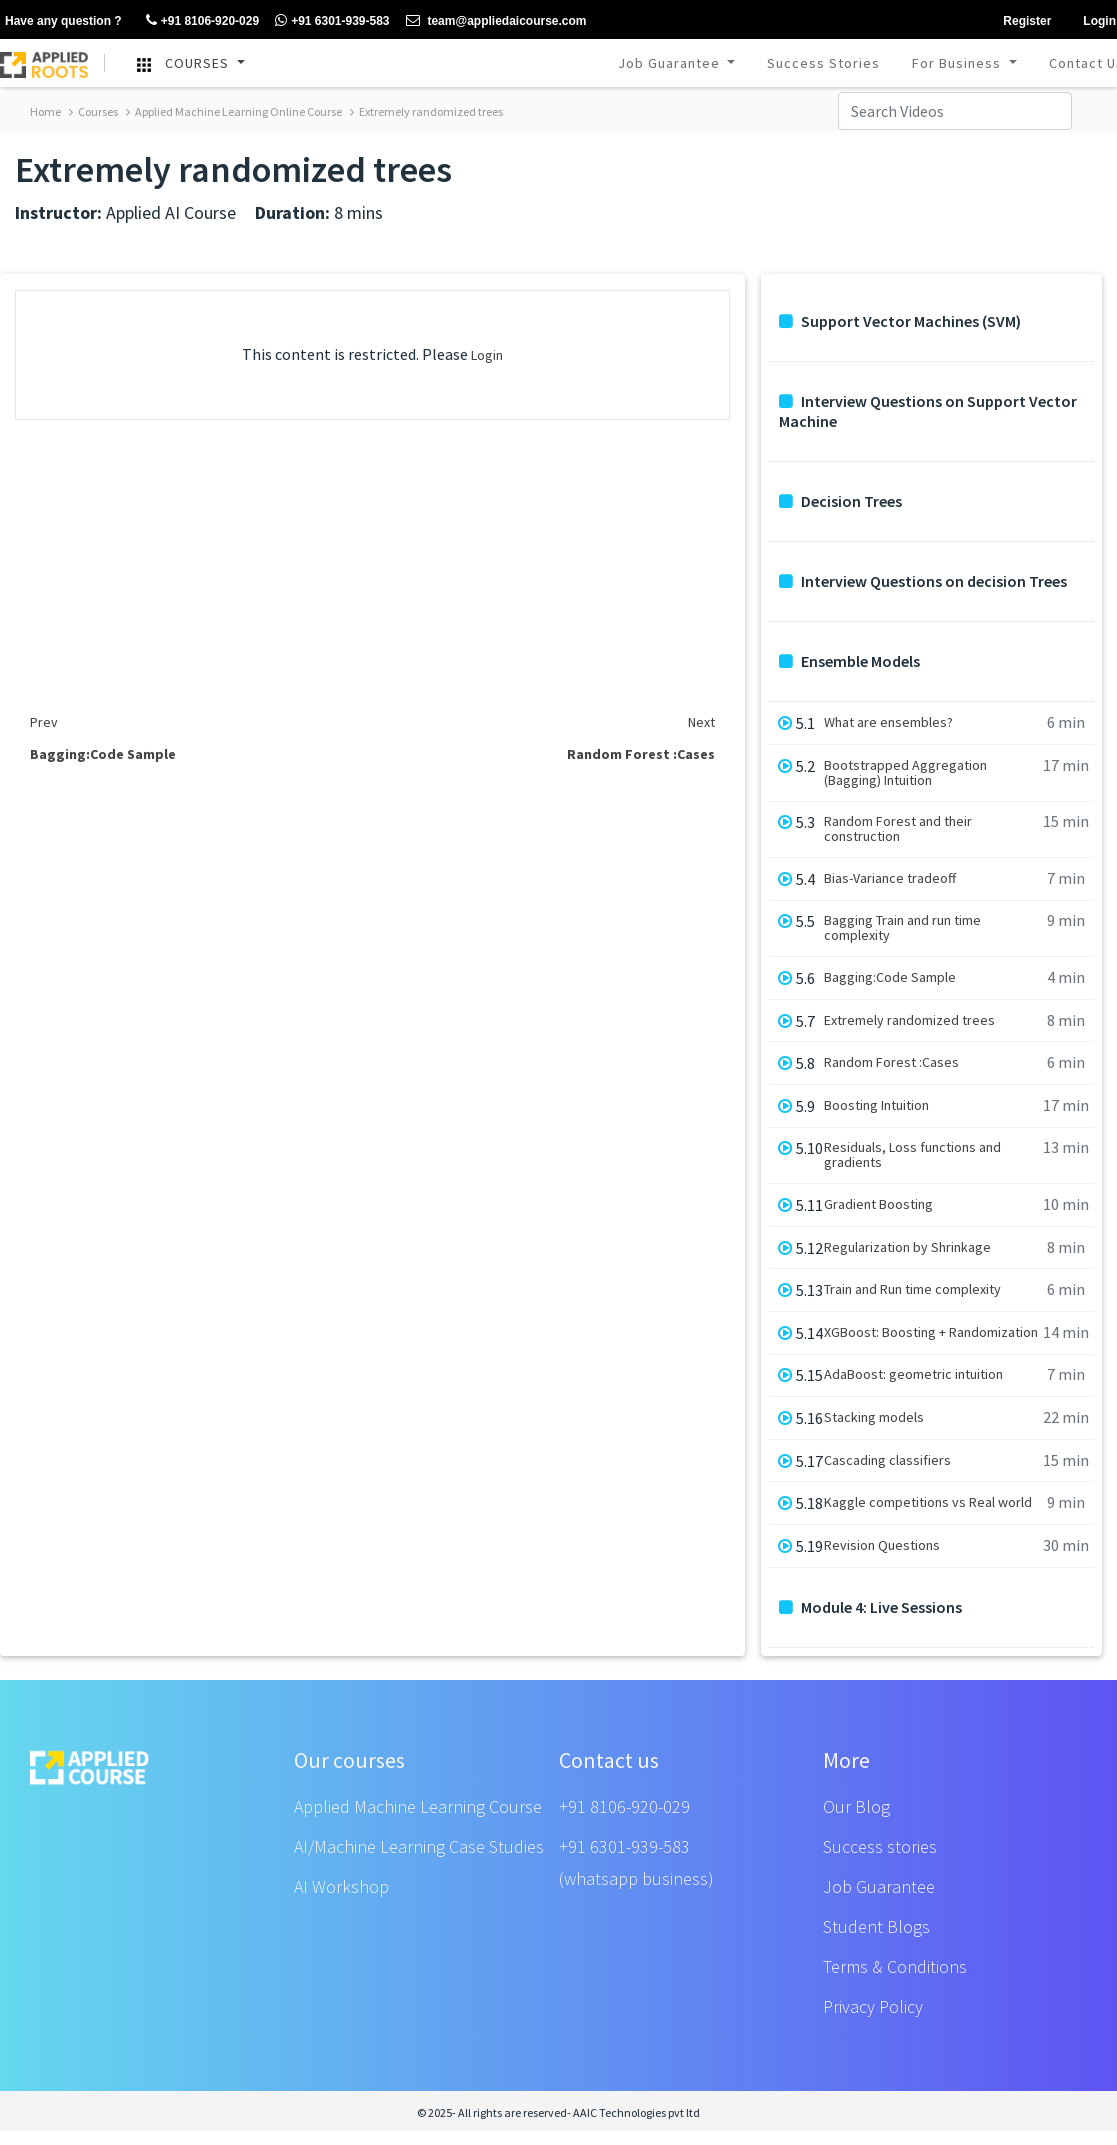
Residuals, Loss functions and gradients (912, 1155)
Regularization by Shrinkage (907, 1247)
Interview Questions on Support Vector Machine (928, 411)
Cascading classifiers (887, 1460)
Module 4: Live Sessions (870, 1607)
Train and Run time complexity (912, 1289)
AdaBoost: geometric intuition (913, 1374)
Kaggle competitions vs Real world (928, 1502)
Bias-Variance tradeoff (890, 878)
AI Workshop (341, 1886)
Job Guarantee (671, 63)
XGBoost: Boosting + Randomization (931, 1332)
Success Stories (823, 63)
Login (487, 355)
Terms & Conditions (895, 1966)
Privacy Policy (873, 2006)
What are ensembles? (888, 722)
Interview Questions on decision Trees (923, 581)
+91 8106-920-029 (624, 1806)
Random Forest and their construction (898, 829)
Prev (44, 722)
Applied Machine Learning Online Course (234, 111)
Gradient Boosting (878, 1204)
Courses (93, 111)
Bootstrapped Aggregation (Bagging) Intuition (905, 773)
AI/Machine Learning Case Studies (419, 1846)
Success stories (880, 1846)
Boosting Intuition (876, 1105)
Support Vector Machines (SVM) (900, 321)
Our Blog (856, 1806)
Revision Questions (882, 1545)
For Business (958, 63)
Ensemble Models (849, 661)
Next (701, 722)
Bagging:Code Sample (890, 977)
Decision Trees (840, 501)
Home (45, 111)
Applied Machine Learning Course (418, 1806)
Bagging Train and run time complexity (902, 928)
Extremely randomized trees (426, 111)
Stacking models (874, 1417)
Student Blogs (876, 1926)
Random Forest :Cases (891, 1062)
